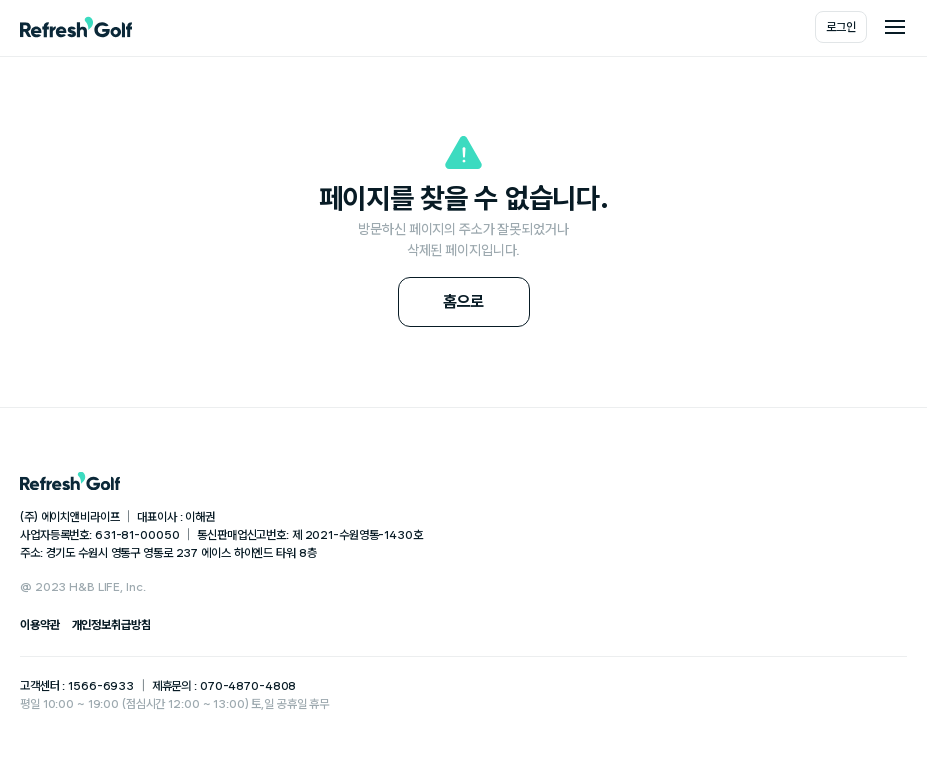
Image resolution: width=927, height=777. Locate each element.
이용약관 (40, 625)
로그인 (841, 27)
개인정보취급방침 (111, 625)
